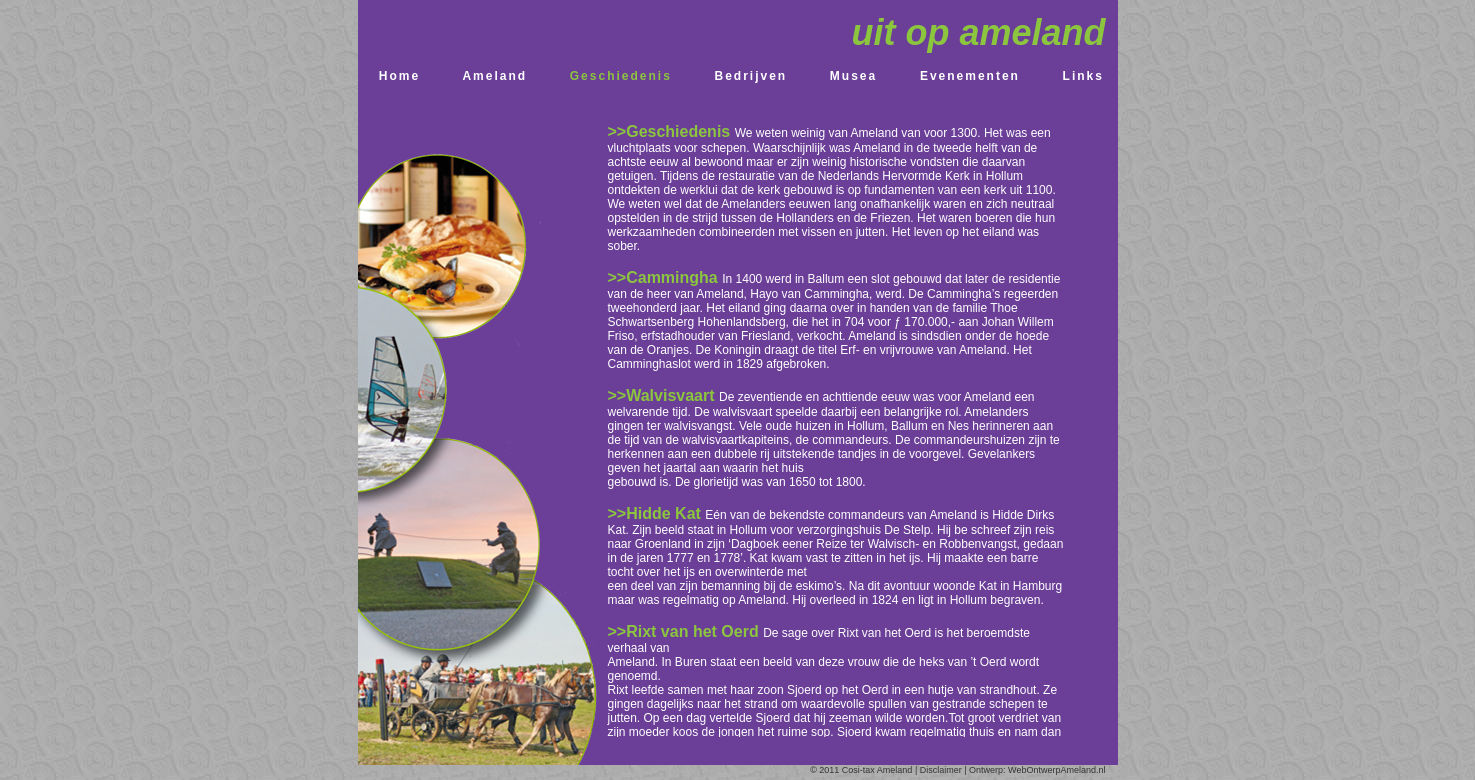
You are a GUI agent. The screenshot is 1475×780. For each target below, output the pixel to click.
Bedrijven (751, 76)
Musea (853, 76)
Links (1083, 76)
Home (399, 76)
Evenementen (970, 76)
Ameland (494, 76)
